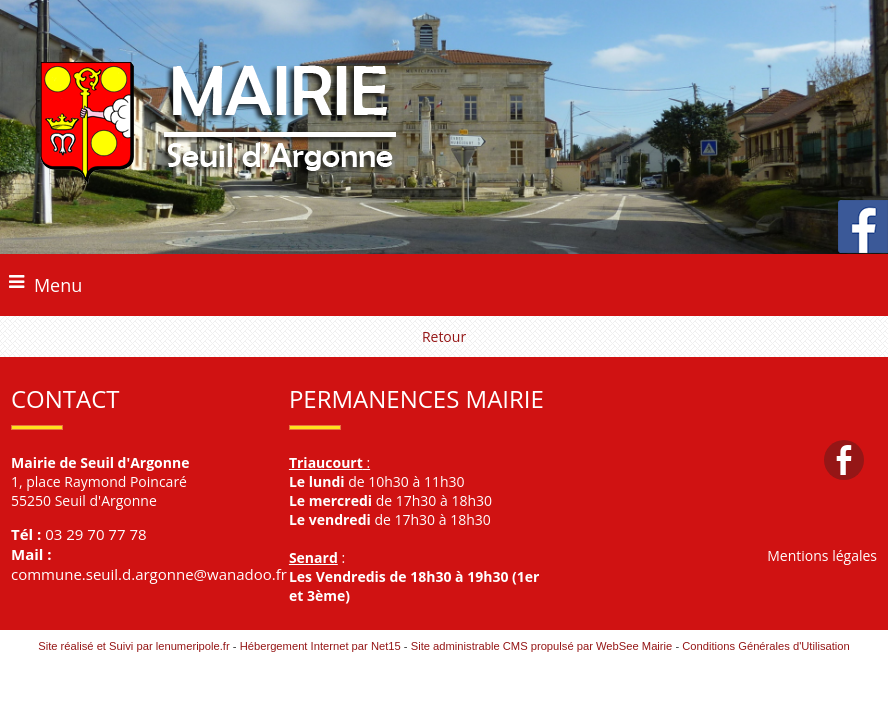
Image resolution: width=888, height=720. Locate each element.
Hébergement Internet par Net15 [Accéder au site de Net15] (320, 646)
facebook (844, 459)
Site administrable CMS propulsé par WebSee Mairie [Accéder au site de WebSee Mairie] (542, 646)
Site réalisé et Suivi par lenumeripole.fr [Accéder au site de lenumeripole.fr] (134, 646)
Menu (58, 285)
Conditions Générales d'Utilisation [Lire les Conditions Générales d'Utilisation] (766, 646)
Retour (444, 336)
